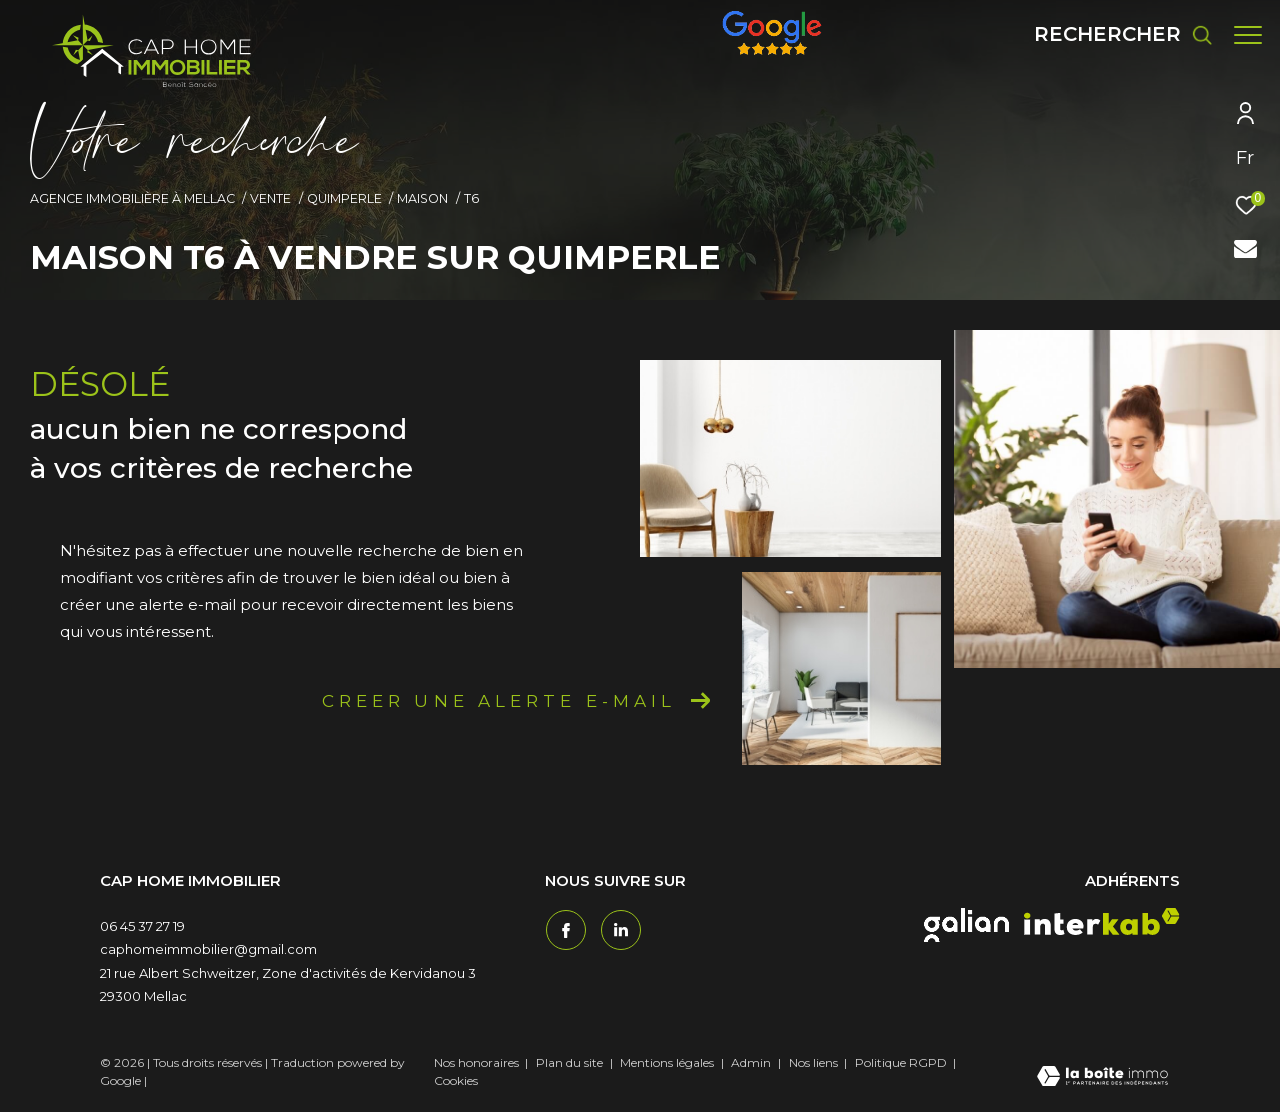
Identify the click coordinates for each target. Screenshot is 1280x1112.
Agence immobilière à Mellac (132, 198)
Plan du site (571, 1062)
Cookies (456, 1081)
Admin (752, 1062)
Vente (270, 198)
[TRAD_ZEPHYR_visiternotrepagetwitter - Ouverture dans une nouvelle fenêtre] (620, 929)
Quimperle (344, 198)
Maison (422, 198)
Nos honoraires (476, 1062)
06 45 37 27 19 (142, 926)
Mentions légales (668, 1062)
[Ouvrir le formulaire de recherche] (1113, 34)
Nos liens (815, 1062)
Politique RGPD (901, 1062)
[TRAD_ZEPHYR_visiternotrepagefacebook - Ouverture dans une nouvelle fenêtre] (565, 929)
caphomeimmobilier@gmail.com (208, 949)
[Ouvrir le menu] (1248, 35)
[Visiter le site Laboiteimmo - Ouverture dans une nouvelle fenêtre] (1102, 1078)
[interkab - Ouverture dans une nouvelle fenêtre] (1102, 921)
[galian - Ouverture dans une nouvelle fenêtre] (966, 925)
